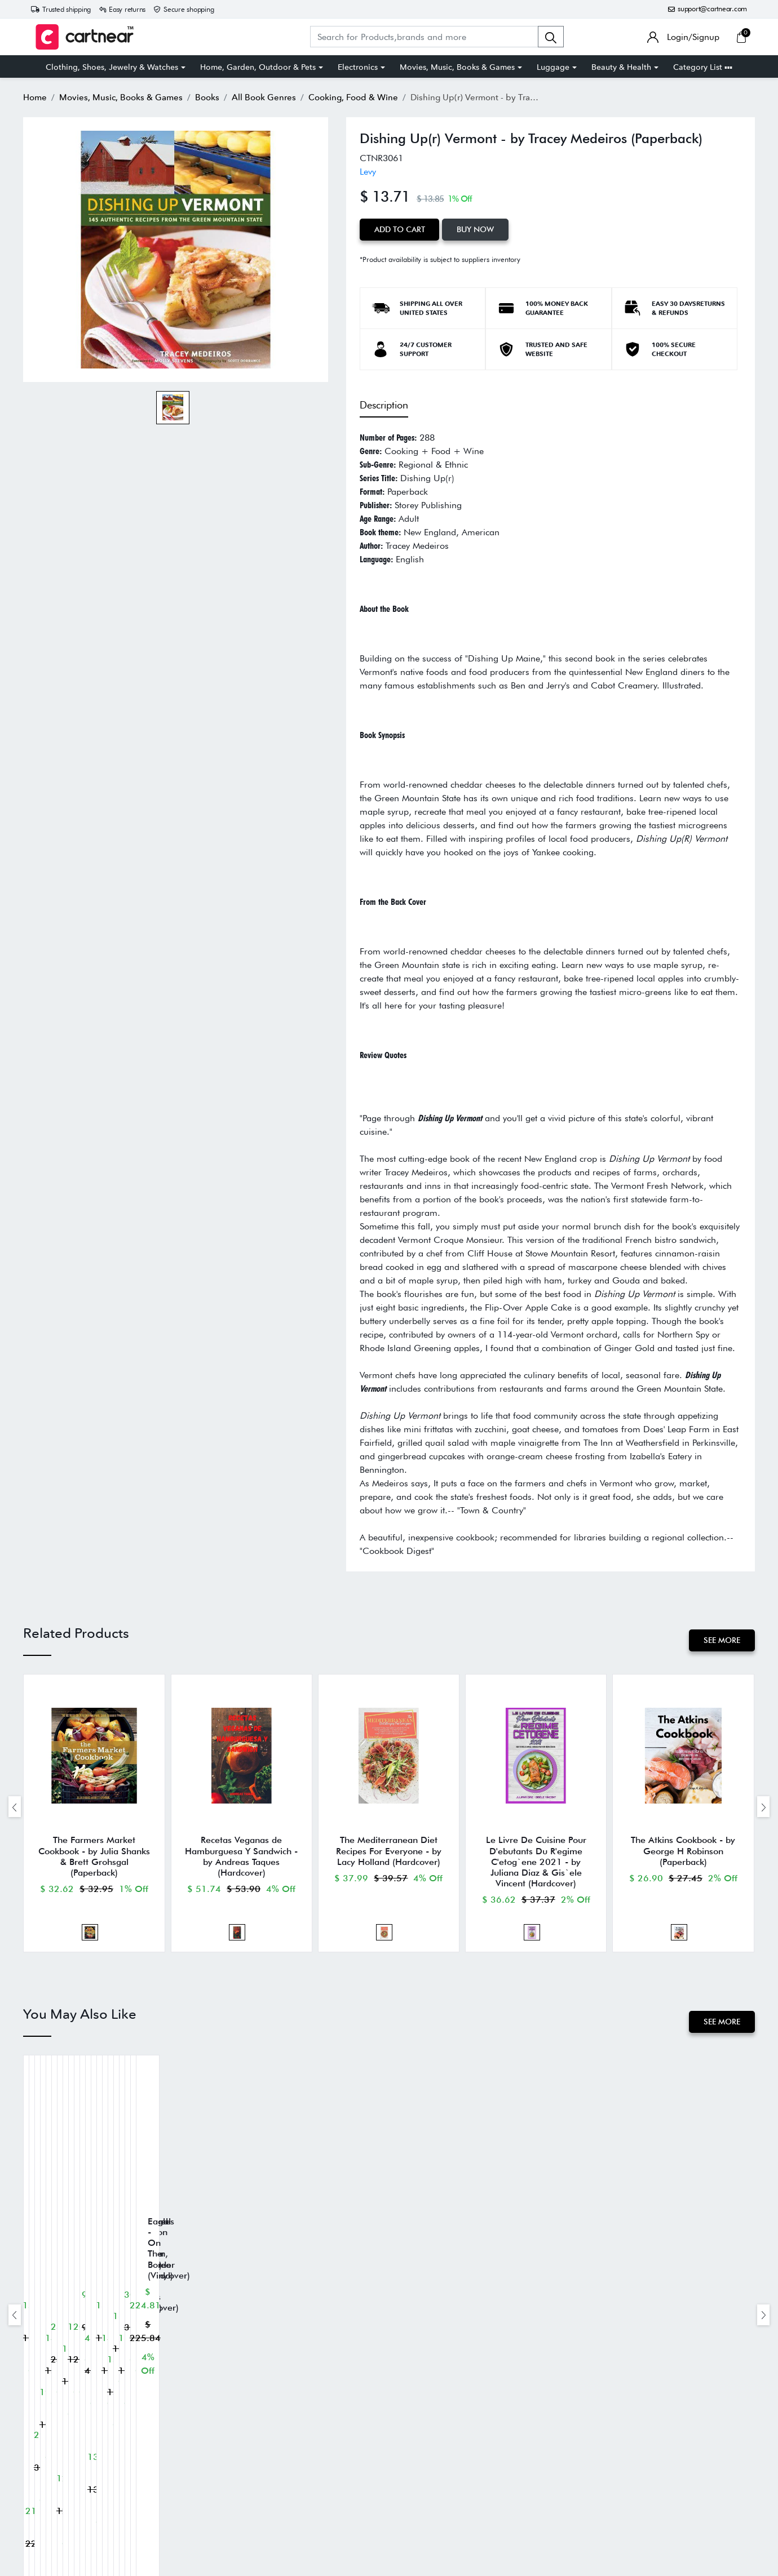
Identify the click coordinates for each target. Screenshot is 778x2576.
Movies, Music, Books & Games (457, 67)
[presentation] (14, 1806)
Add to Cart (399, 229)
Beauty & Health (621, 67)
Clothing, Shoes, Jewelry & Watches (112, 67)
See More (722, 1640)
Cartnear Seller (422, 2500)
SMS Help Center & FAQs (279, 2500)
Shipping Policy (263, 2432)
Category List (702, 67)
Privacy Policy (259, 2483)
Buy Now (475, 229)
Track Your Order (425, 2449)
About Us (413, 2432)
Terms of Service (264, 2466)
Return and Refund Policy (278, 2449)
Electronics (358, 67)
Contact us (414, 2483)
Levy (368, 171)
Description (384, 405)
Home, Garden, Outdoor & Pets (258, 67)
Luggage (553, 67)
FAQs (406, 2466)
